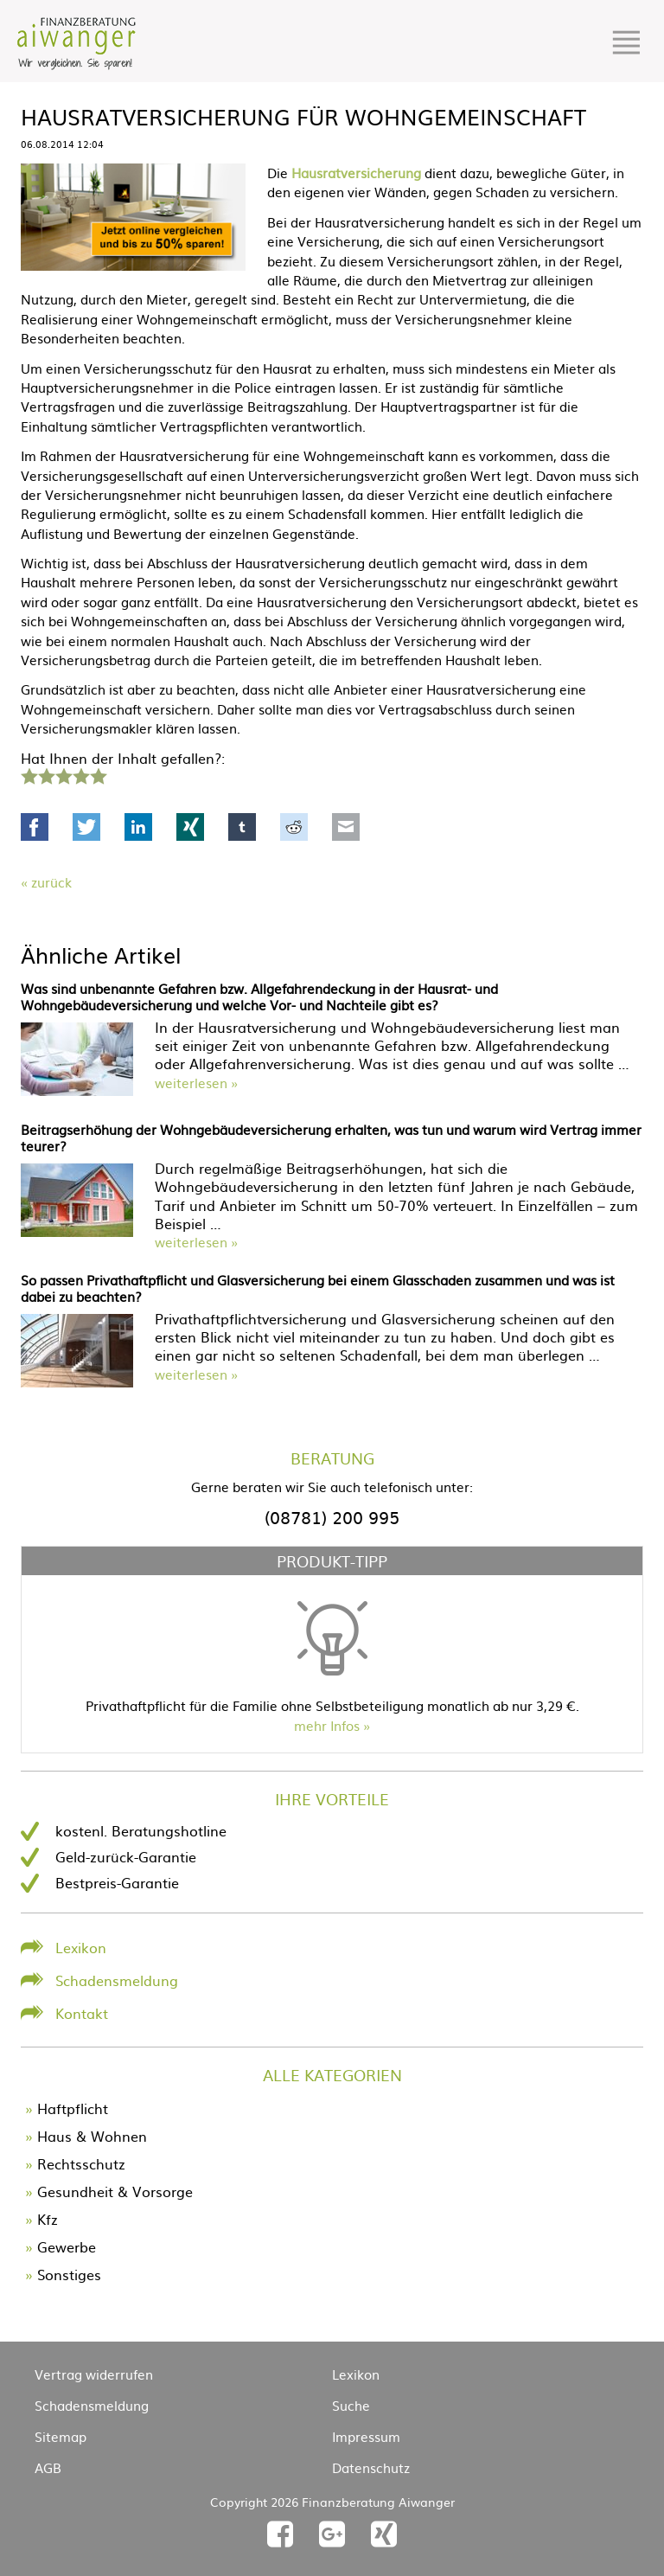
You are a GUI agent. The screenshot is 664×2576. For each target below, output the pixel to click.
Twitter (86, 827)
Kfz (47, 2218)
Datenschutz (371, 2467)
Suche (351, 2405)
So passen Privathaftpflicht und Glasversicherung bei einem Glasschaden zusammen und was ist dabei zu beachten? (318, 1288)
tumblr (242, 827)
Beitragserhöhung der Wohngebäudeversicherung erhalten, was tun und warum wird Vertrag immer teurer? (331, 1138)
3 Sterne (63, 774)
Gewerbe (66, 2246)
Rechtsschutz (81, 2163)
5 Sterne (97, 774)
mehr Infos (327, 1725)
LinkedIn (138, 827)
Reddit (294, 827)
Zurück (51, 882)
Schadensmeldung (116, 1980)
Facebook (34, 827)
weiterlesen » (196, 1083)
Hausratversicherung (356, 173)
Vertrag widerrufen (94, 2374)
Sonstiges (69, 2274)
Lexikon (80, 1947)
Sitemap (60, 2436)
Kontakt (81, 2012)
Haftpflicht (72, 2108)
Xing (190, 827)
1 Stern (27, 774)
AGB (48, 2467)
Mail (346, 827)
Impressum (366, 2436)
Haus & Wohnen (92, 2135)
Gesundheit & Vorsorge (115, 2191)
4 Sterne (80, 774)
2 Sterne (46, 774)
